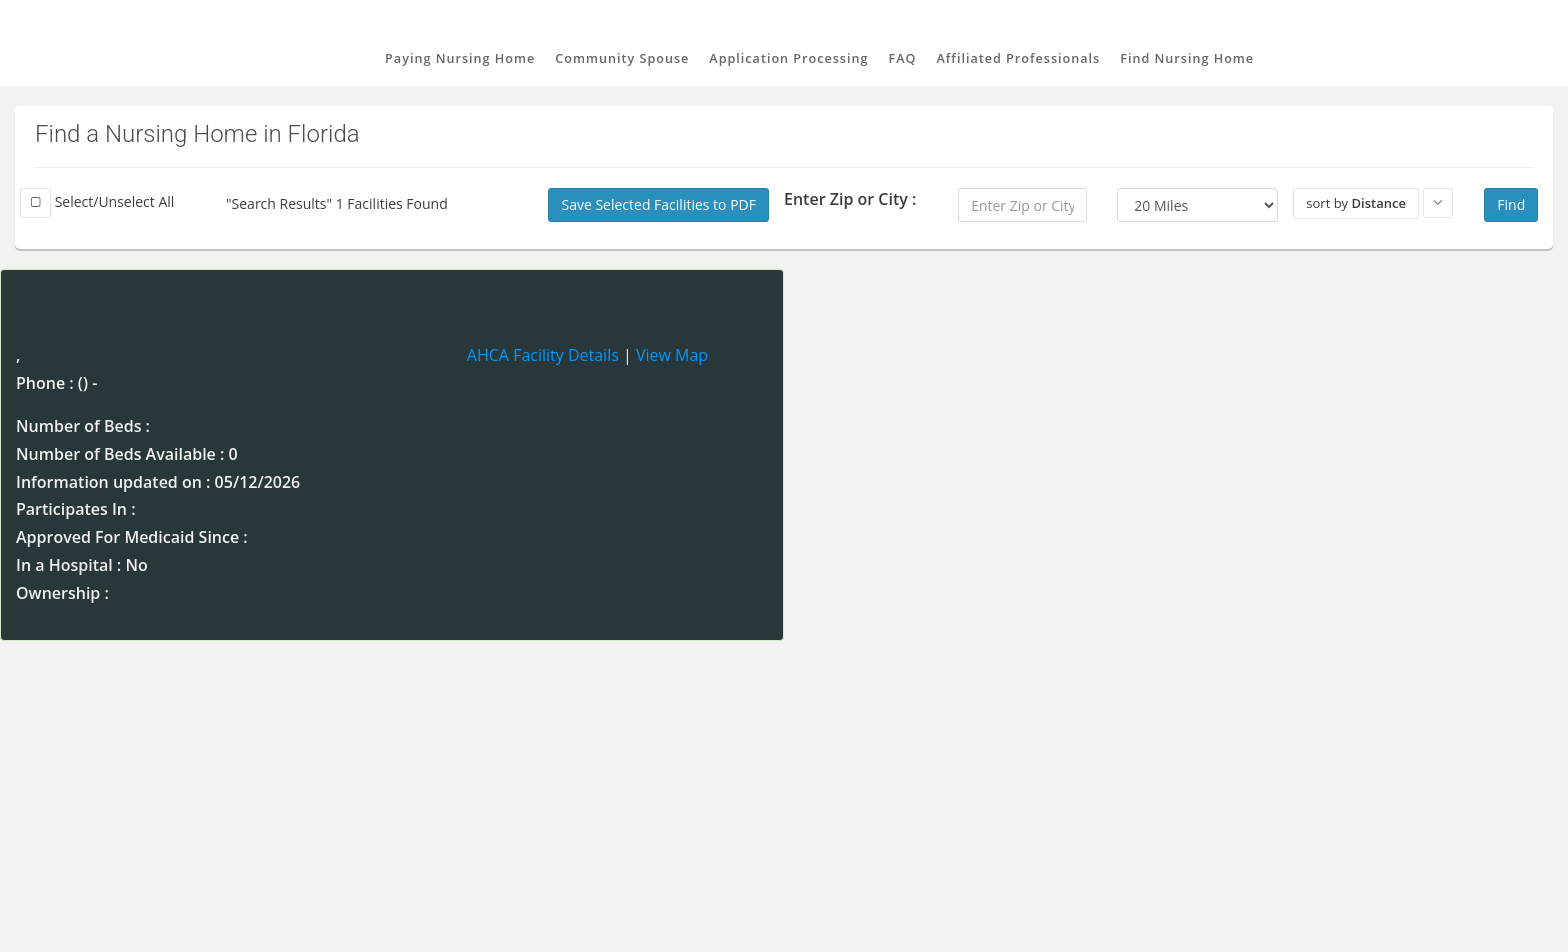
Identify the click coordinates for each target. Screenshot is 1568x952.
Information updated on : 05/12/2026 (158, 482)
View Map (672, 355)
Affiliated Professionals (1018, 58)
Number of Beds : (83, 426)
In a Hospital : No (82, 565)
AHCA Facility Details (543, 355)
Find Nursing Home (1187, 58)
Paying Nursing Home (460, 58)
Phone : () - (56, 383)
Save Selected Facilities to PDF (658, 204)
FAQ (903, 58)
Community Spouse (622, 58)
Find (1511, 204)
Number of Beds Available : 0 (127, 454)
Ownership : (62, 593)
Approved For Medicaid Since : (132, 537)
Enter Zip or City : (850, 199)
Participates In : (76, 509)
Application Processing (788, 58)
